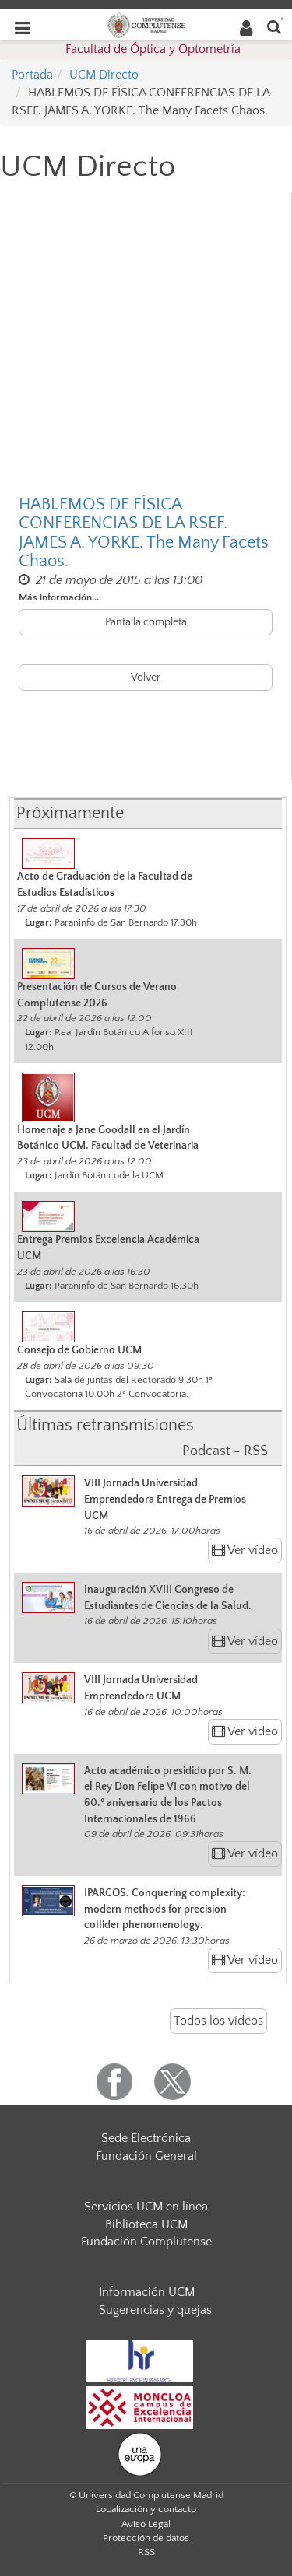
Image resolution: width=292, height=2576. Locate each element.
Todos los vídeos (218, 2021)
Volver (145, 677)
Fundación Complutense (146, 2242)
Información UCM (147, 2292)
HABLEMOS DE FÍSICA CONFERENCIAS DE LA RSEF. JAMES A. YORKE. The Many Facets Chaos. (144, 533)
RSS (146, 2551)
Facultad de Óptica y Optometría (153, 49)
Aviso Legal (146, 2523)
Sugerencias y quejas (155, 2310)
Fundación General (146, 2156)
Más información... (59, 597)
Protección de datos (146, 2537)
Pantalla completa (146, 622)
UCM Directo (104, 75)
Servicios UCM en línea (146, 2207)
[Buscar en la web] (274, 26)
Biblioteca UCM (146, 2224)
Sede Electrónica (146, 2138)
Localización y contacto (146, 2509)
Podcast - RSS (225, 1451)
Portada (32, 75)
